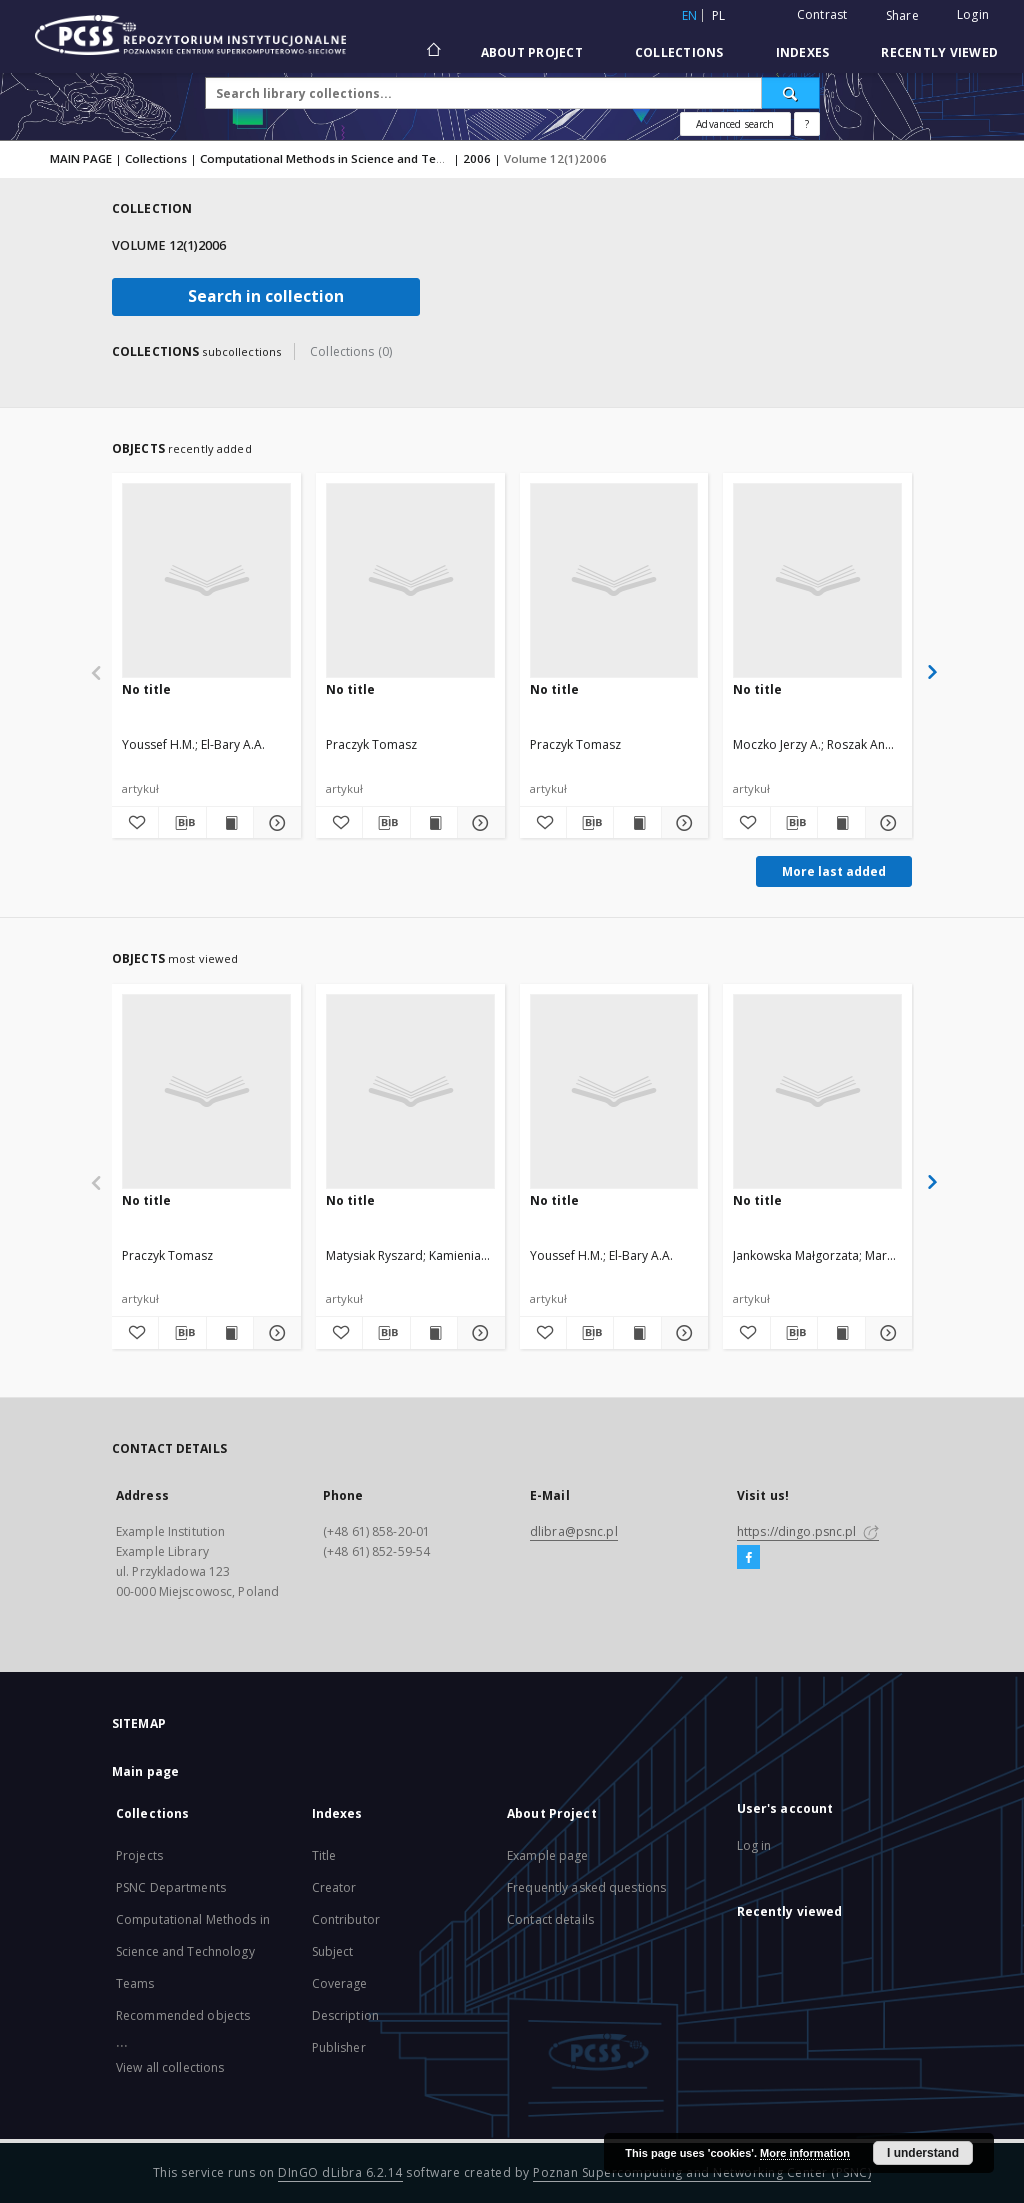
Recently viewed (939, 52)
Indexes (803, 52)
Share (902, 16)
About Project (532, 52)
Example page (547, 1855)
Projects (139, 1855)
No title (146, 689)
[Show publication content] (230, 823)
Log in (754, 1845)
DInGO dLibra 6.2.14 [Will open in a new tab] (340, 2172)
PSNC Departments (171, 1887)
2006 (477, 158)
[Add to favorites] (135, 823)
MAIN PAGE (81, 158)
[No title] (206, 580)
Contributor (346, 1919)
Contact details (550, 1919)
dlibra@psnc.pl (574, 1531)
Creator (334, 1887)
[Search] (791, 93)
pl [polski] (719, 15)
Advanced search (735, 124)
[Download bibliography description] (182, 823)
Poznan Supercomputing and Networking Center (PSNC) (702, 2172)
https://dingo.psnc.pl (808, 1531)
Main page (145, 1771)
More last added (834, 871)
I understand (923, 2153)
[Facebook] (748, 1558)
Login (973, 14)
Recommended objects (183, 2015)
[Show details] (274, 823)
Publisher (339, 2047)
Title (324, 1855)
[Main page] (432, 52)
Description (345, 2015)
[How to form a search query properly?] (807, 124)
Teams (135, 1983)
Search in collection (266, 296)
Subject (333, 1951)
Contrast (822, 14)
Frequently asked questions (586, 1887)
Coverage (340, 1983)
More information (805, 2153)
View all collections (170, 2067)
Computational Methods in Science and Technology (344, 158)
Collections (679, 52)
